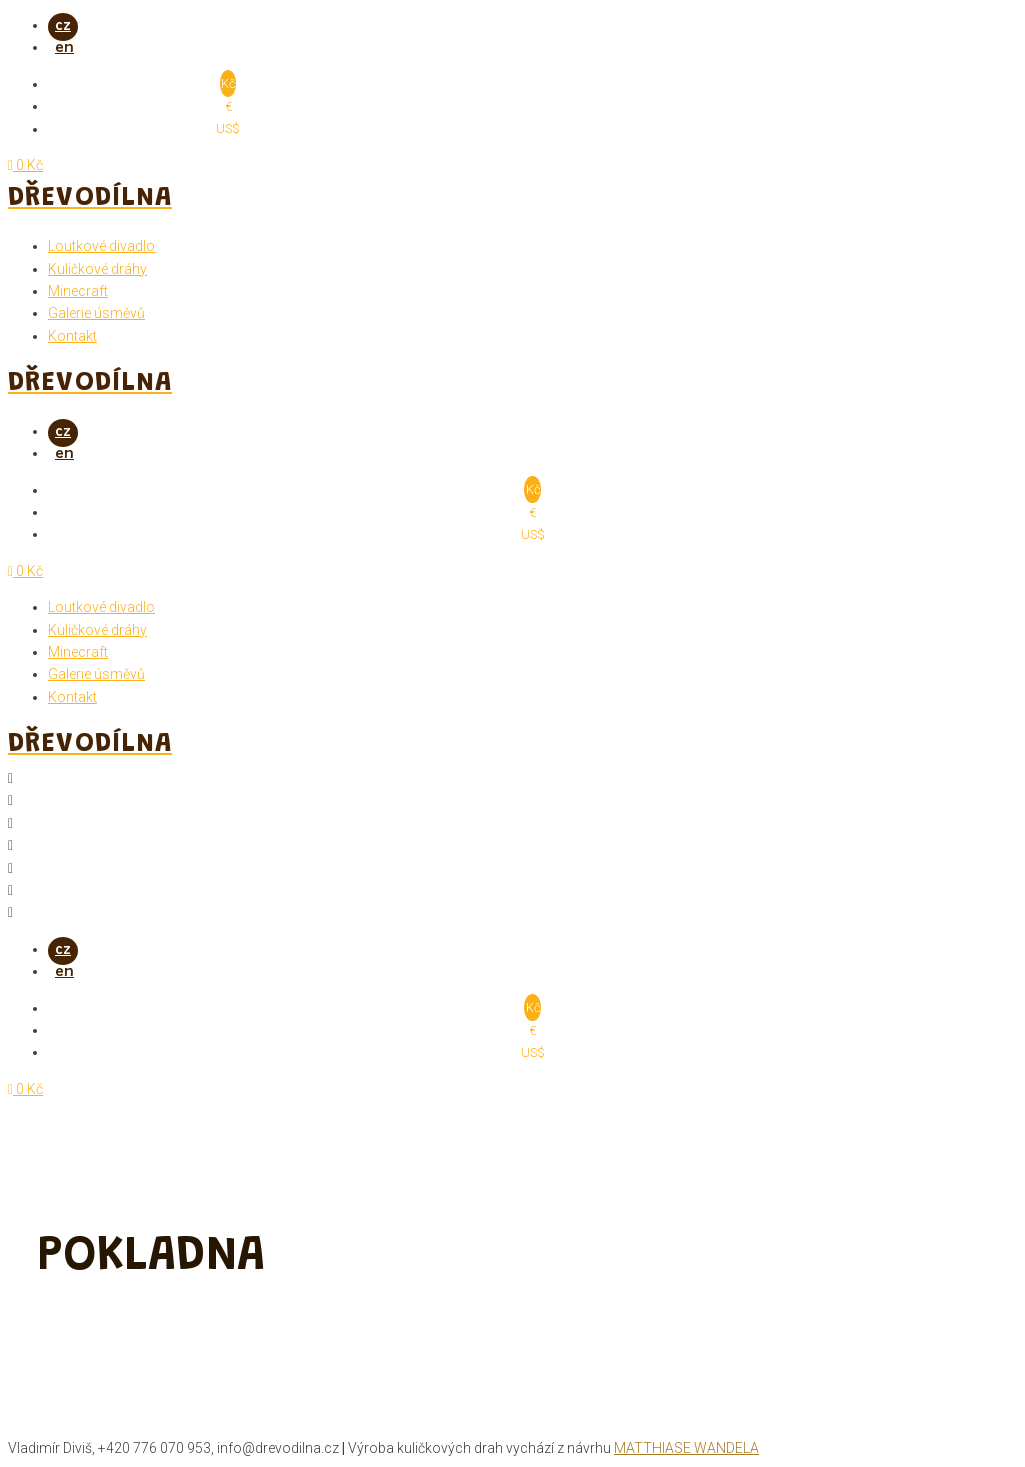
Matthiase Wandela (686, 1448)
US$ (228, 129)
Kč (228, 84)
